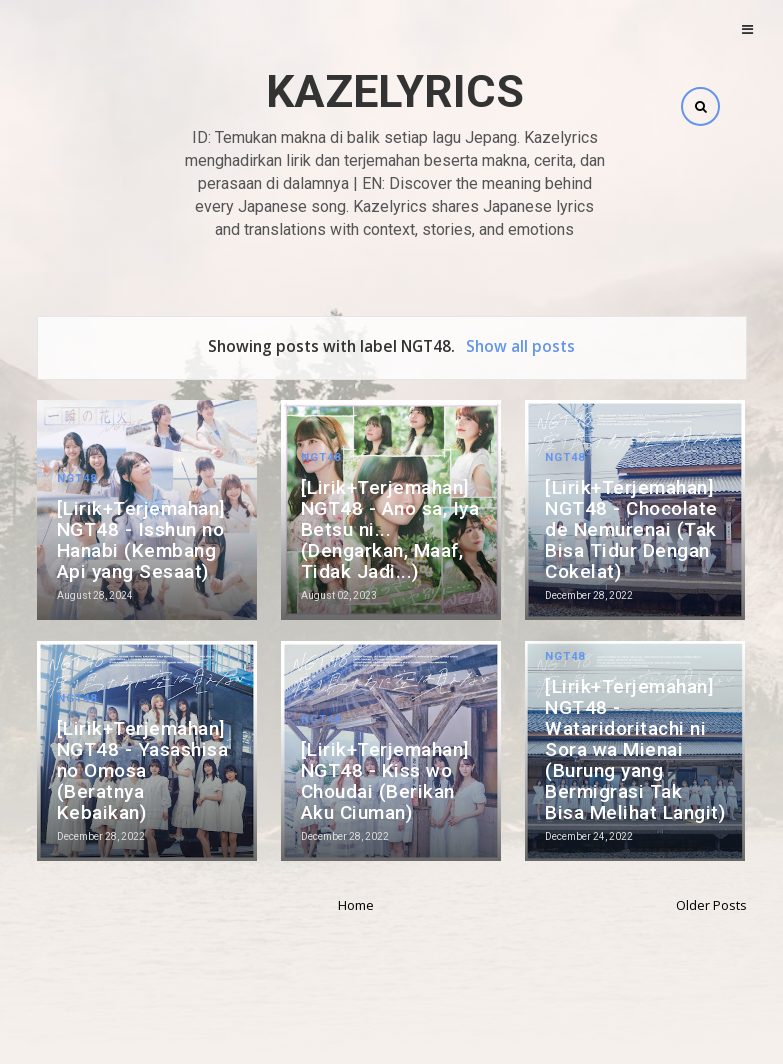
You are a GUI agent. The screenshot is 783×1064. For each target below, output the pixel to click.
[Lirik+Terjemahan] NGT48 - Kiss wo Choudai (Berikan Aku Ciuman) (385, 781)
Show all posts (520, 346)
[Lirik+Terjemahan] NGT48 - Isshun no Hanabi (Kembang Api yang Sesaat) (141, 540)
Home (356, 905)
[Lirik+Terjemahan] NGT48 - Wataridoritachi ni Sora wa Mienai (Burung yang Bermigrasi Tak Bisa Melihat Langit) (635, 749)
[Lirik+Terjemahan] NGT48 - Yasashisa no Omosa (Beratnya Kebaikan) (143, 770)
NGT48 (77, 478)
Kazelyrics (395, 91)
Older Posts (711, 905)
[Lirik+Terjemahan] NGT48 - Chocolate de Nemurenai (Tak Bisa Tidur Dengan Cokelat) (631, 529)
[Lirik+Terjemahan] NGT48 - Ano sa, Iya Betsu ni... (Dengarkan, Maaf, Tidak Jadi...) (390, 529)
